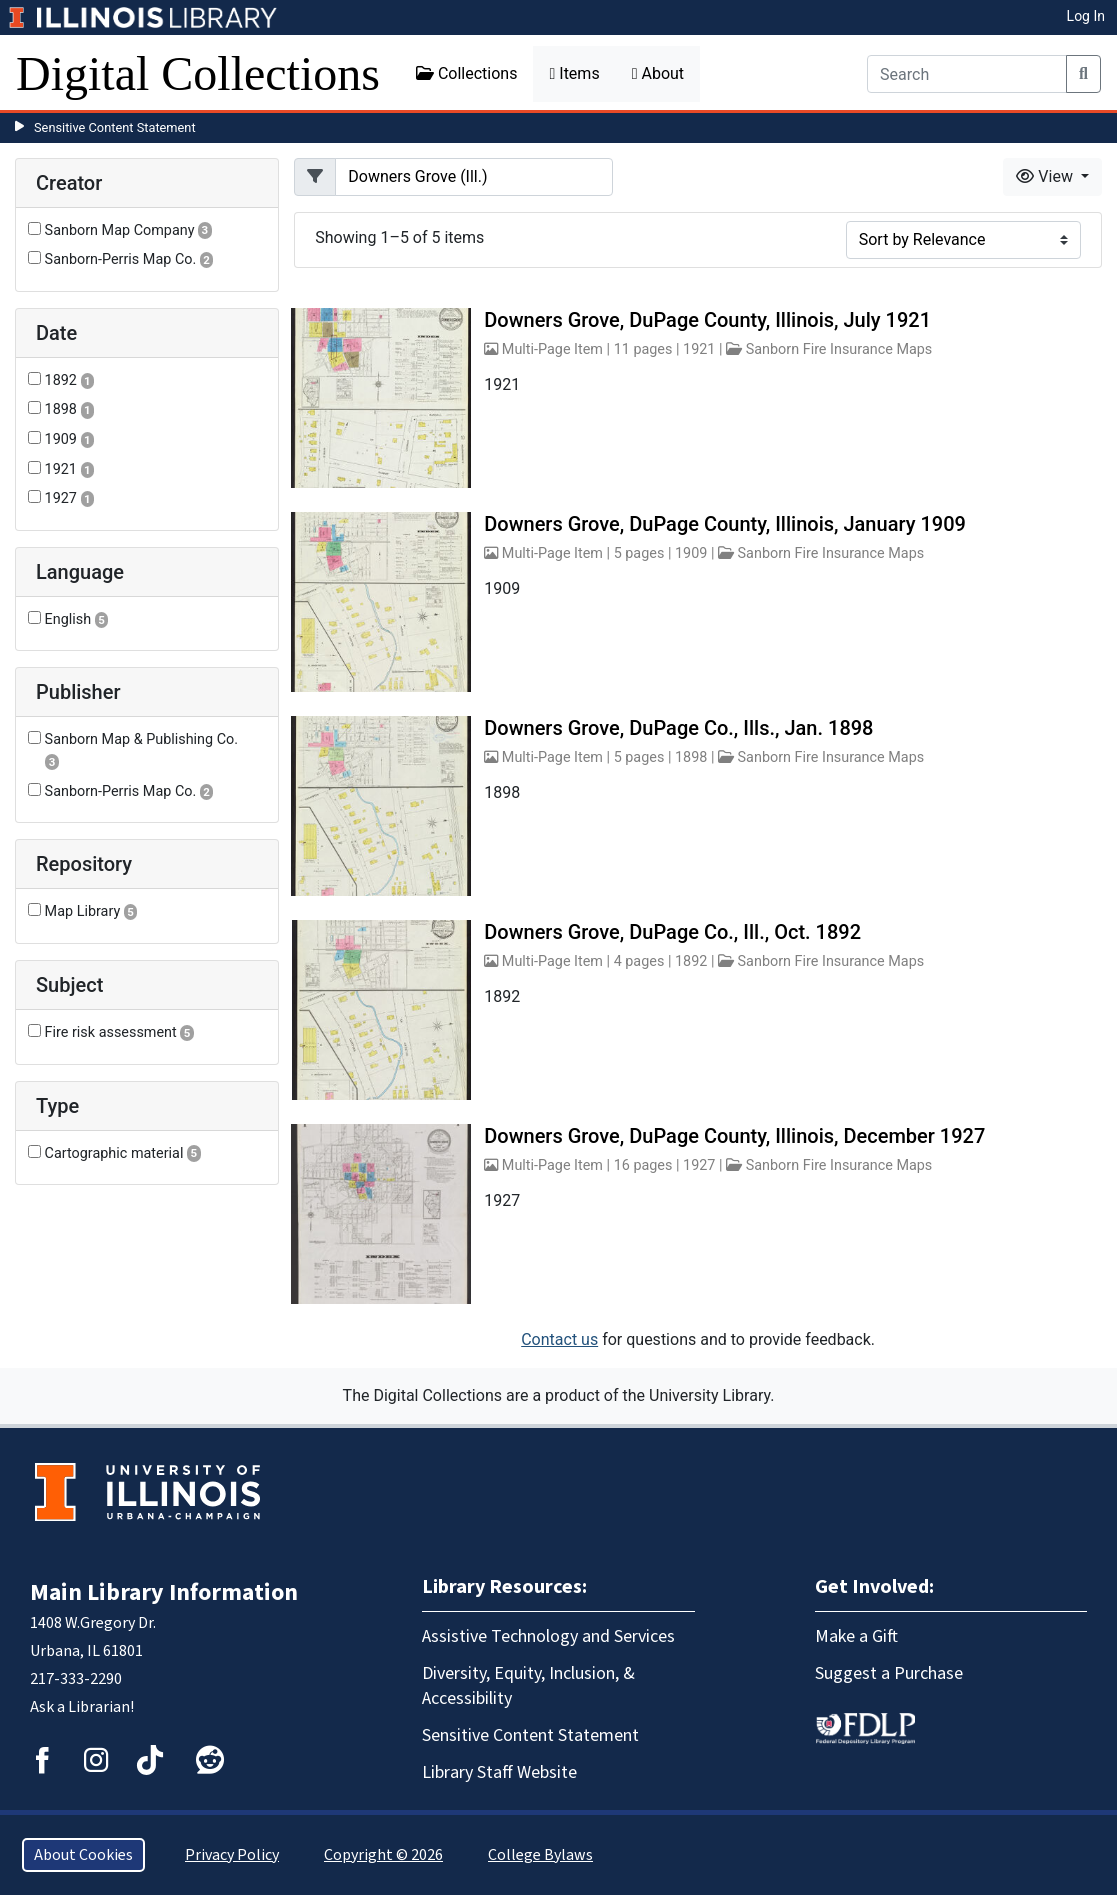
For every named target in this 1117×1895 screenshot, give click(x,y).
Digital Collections (198, 73)
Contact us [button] (559, 1339)
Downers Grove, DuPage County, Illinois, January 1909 (725, 524)
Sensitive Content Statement (115, 127)
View (1046, 176)
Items (574, 73)
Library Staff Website (499, 1772)
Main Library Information (164, 1592)
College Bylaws (540, 1855)
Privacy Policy (232, 1855)
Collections (467, 73)
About (658, 73)
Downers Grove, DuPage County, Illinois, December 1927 (734, 1136)
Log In (1086, 16)
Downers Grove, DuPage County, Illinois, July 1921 (707, 320)
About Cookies (83, 1855)
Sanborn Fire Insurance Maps (839, 349)
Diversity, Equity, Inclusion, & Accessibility (528, 1686)
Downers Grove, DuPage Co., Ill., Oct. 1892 (672, 932)
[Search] (967, 74)
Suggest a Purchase (889, 1673)
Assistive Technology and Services (548, 1636)
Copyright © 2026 (383, 1855)
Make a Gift (856, 1636)
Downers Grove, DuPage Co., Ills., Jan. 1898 (678, 728)
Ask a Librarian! (82, 1707)
